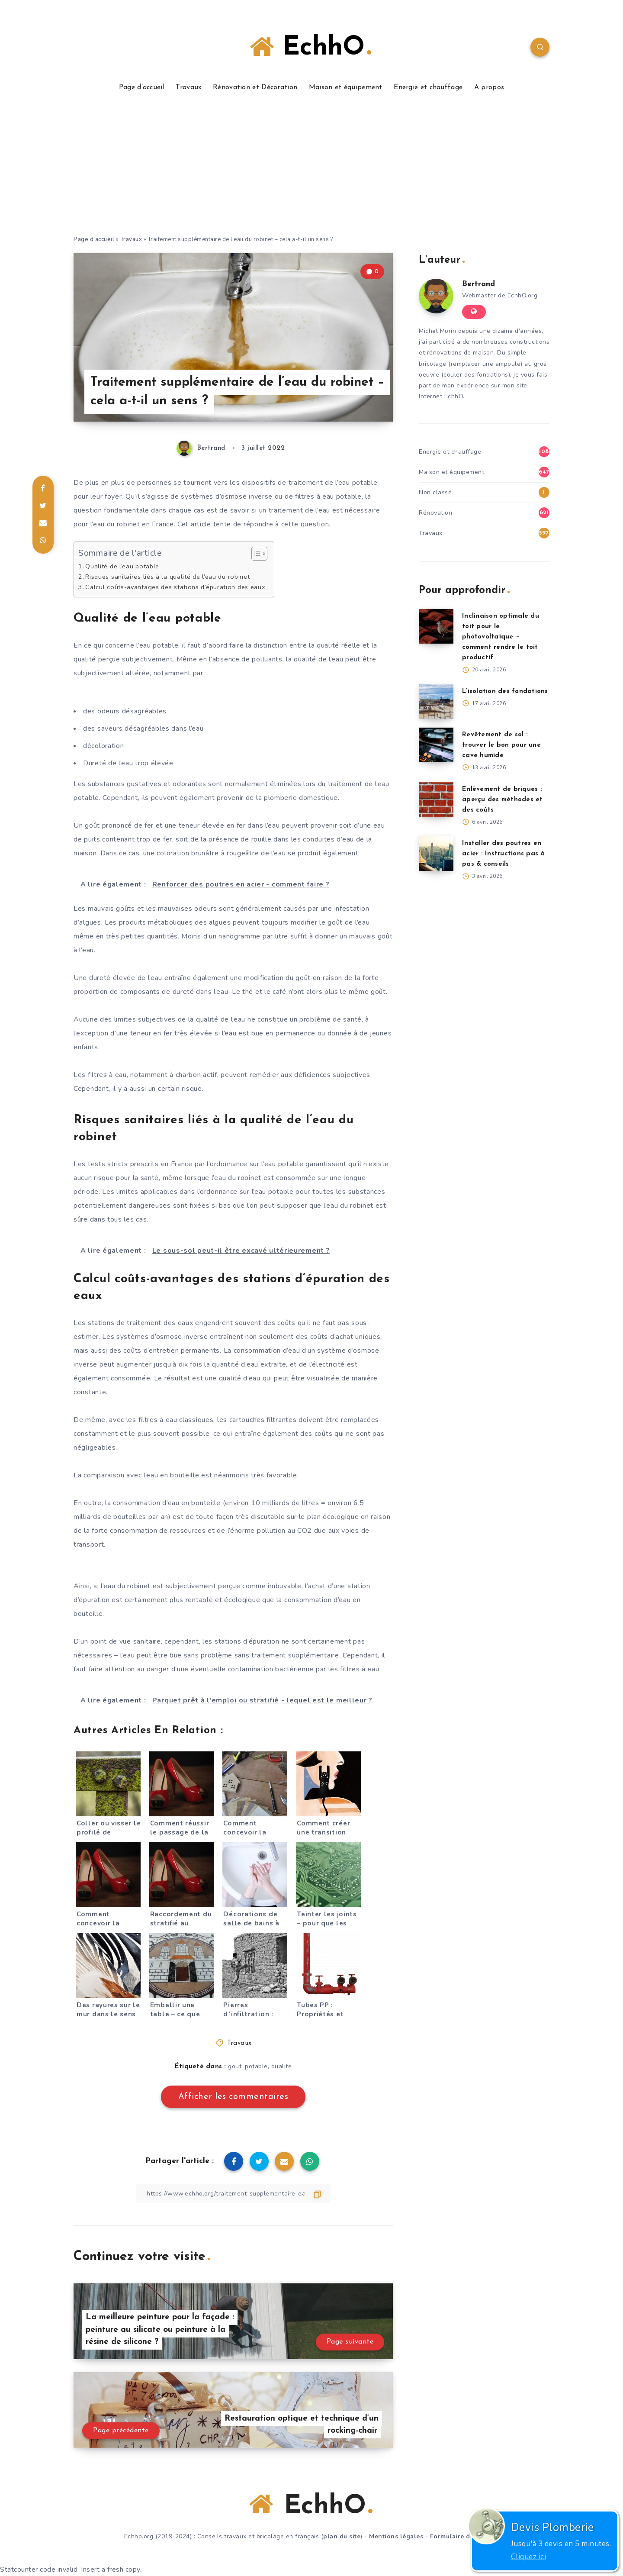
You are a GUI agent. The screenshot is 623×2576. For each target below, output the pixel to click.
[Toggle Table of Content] (255, 553)
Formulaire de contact (464, 2536)
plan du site (341, 2536)
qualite (281, 2066)
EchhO (310, 47)
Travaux (188, 87)
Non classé (435, 492)
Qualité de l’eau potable (122, 566)
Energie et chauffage (428, 87)
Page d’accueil (141, 87)
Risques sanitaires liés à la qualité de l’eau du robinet (167, 576)
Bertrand (478, 284)
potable (256, 2066)
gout (234, 2066)
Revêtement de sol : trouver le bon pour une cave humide (501, 745)
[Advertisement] (311, 169)
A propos (489, 87)
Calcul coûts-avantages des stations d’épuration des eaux (175, 587)
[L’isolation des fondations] (436, 701)
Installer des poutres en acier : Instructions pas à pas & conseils (503, 853)
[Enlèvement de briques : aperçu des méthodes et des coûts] (436, 799)
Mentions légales (396, 2536)
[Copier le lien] (233, 2193)
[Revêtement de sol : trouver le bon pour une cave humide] (436, 745)
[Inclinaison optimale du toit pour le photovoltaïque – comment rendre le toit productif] (436, 626)
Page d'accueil (94, 239)
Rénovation (435, 513)
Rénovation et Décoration (255, 87)
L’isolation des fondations (505, 691)
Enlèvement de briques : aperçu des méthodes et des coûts (502, 799)
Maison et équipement (345, 87)
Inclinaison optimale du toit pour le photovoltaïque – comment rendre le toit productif (500, 637)
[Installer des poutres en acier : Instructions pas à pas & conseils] (436, 853)
